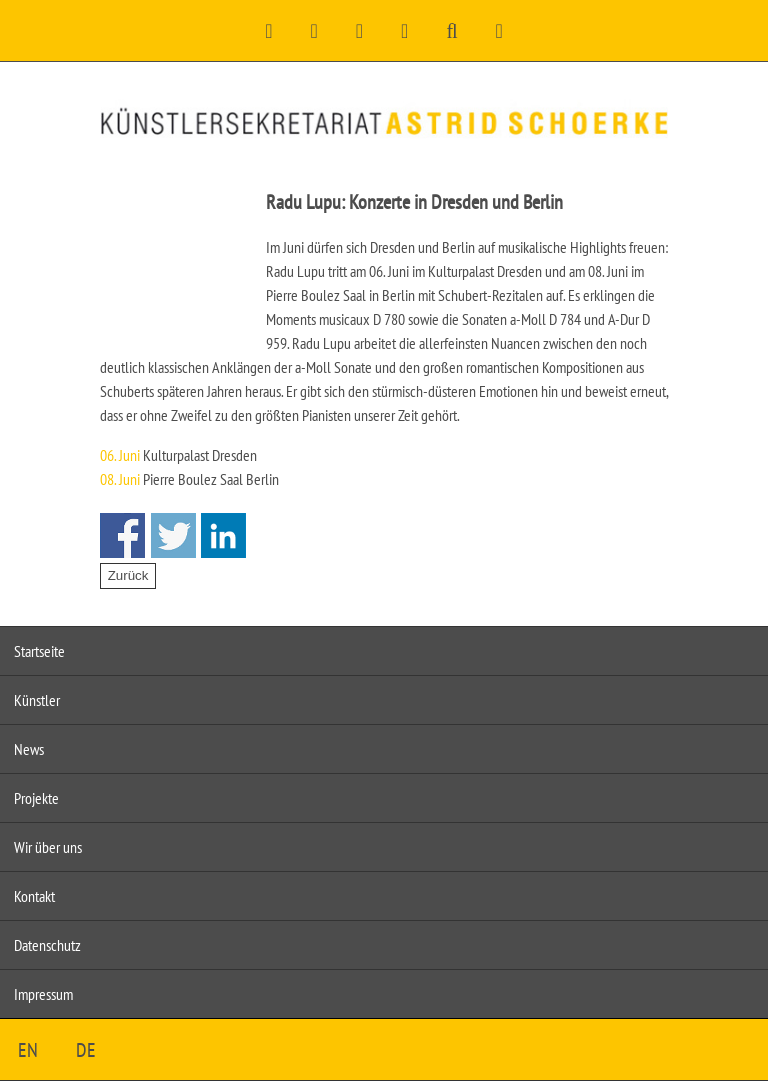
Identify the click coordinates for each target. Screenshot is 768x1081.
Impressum (43, 994)
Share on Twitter (173, 535)
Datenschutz (47, 945)
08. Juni (120, 479)
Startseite (39, 651)
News (29, 749)
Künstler (37, 700)
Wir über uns (48, 847)
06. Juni (120, 455)
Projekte (36, 798)
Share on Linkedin (223, 535)
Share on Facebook (122, 535)
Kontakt (34, 896)
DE (86, 1050)
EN (28, 1050)
